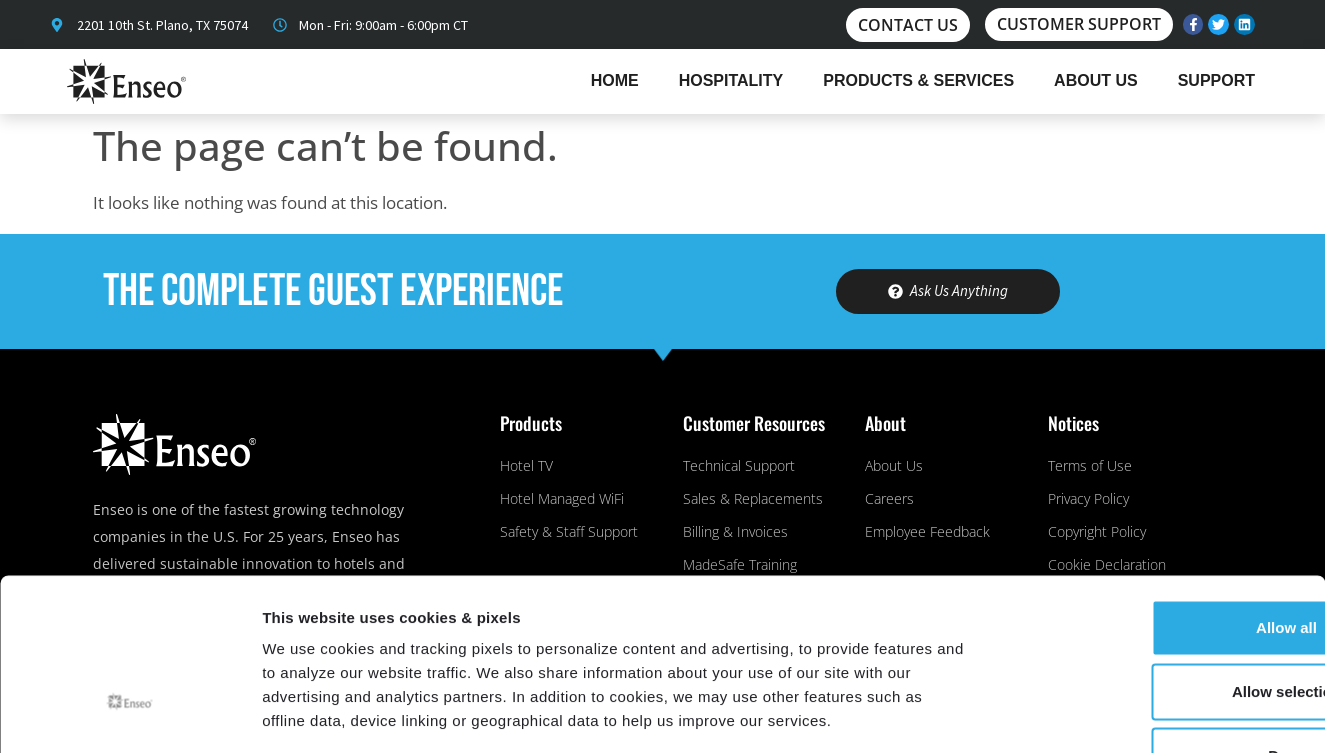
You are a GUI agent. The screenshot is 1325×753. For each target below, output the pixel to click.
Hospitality (731, 80)
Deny (1158, 621)
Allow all (1158, 493)
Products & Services (918, 80)
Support (1216, 80)
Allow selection (1157, 557)
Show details (1049, 713)
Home (615, 80)
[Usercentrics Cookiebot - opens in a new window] (129, 714)
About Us (1096, 80)
